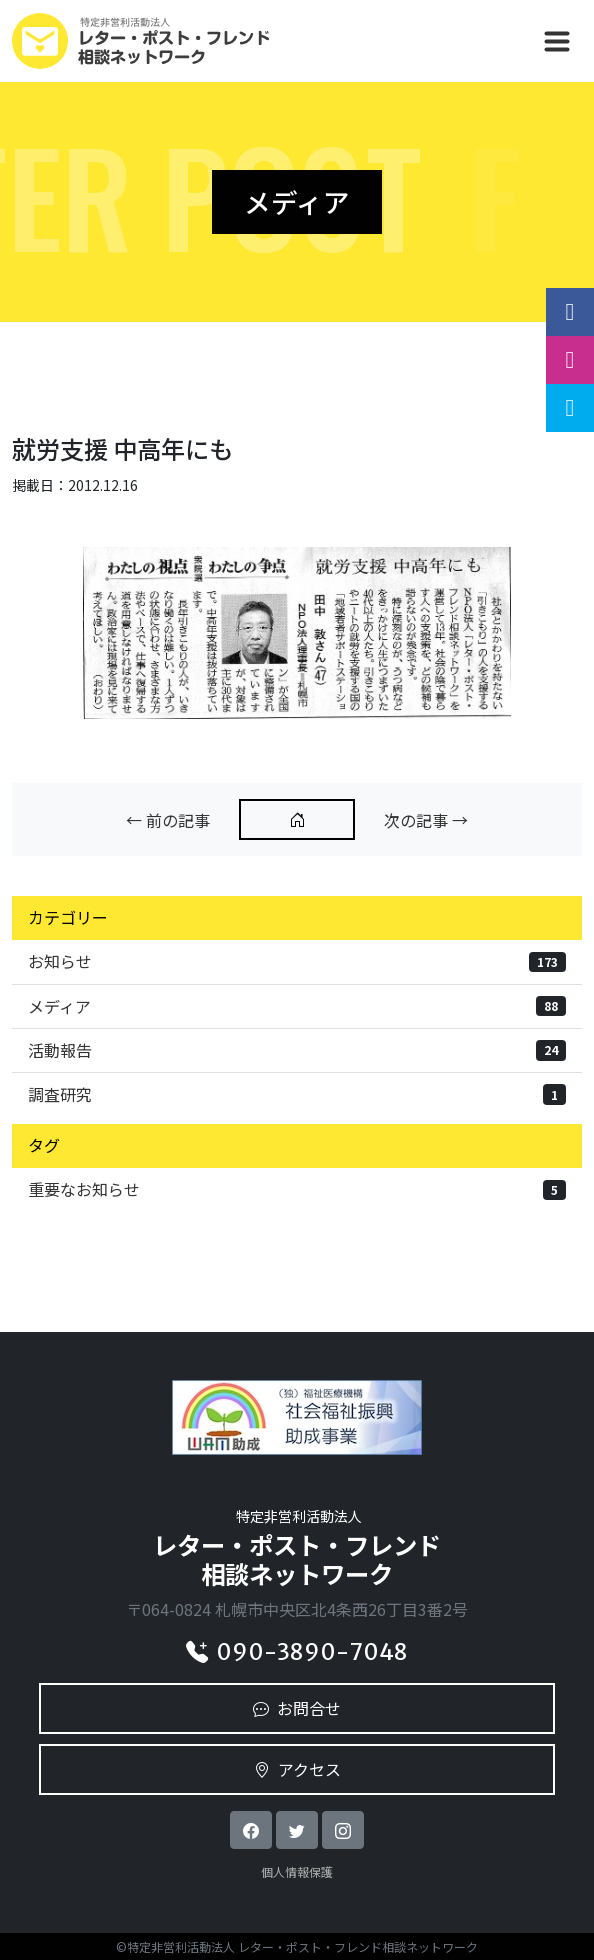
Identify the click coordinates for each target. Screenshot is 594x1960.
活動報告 (297, 1050)
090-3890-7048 (297, 1652)
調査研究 (297, 1094)
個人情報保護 (297, 1871)
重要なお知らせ (297, 1189)
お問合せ (297, 1708)
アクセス (297, 1769)
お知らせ (297, 961)
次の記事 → (426, 820)
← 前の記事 (168, 820)
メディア (297, 1006)
